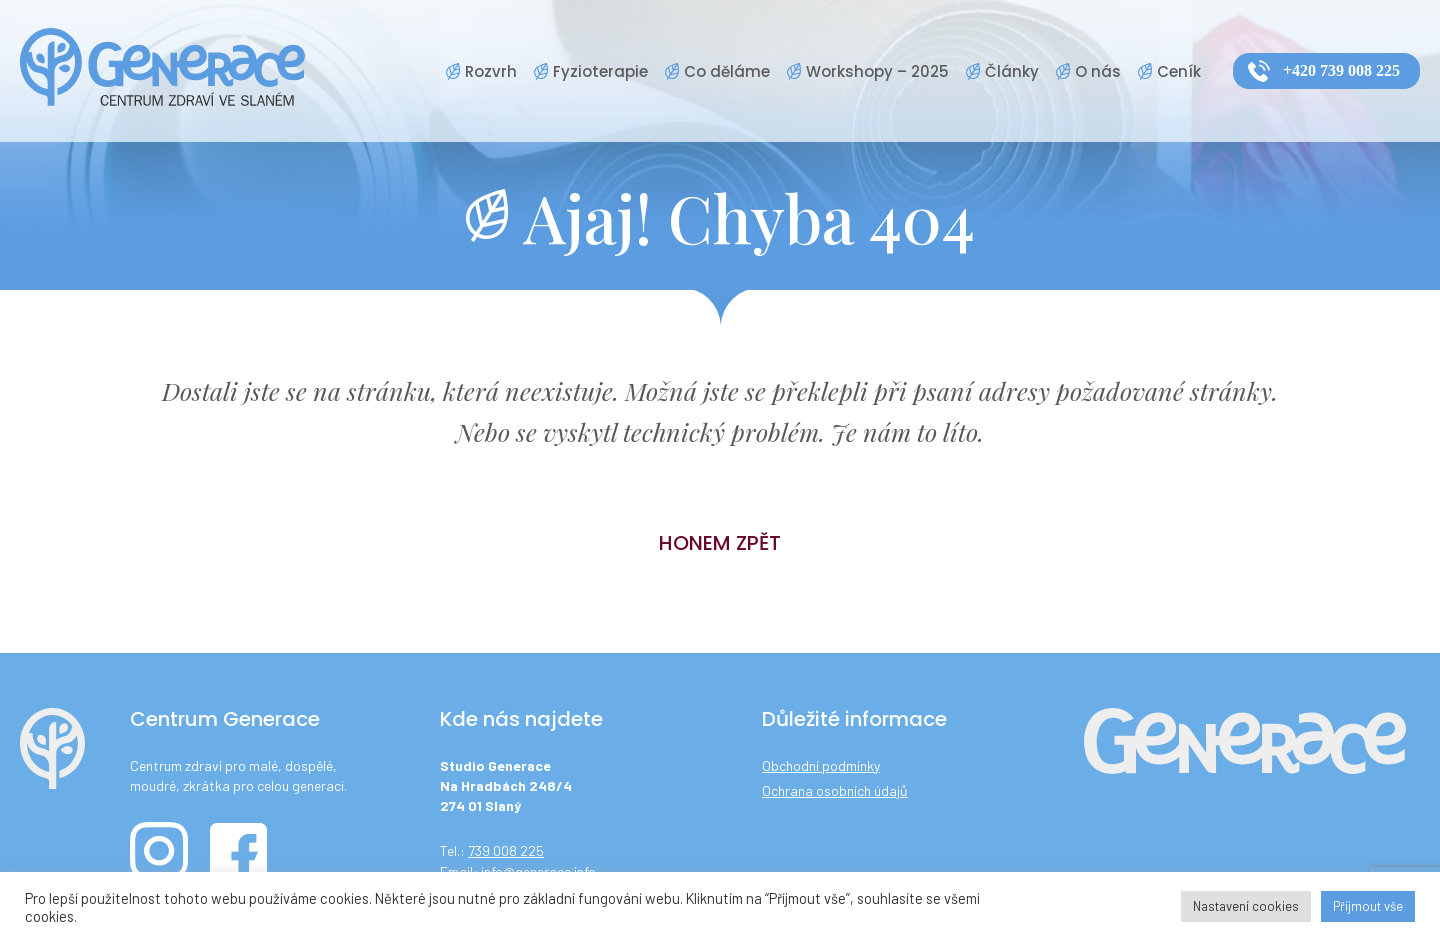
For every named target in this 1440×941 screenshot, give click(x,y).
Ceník (1179, 71)
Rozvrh (491, 71)
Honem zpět (720, 543)
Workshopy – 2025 (877, 71)
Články (1012, 71)
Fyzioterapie (600, 71)
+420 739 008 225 (1341, 70)
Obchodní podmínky (821, 765)
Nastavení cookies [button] (1246, 906)
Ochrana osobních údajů (835, 790)
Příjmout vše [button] (1368, 906)
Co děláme (727, 71)
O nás (1098, 71)
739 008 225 (506, 850)
